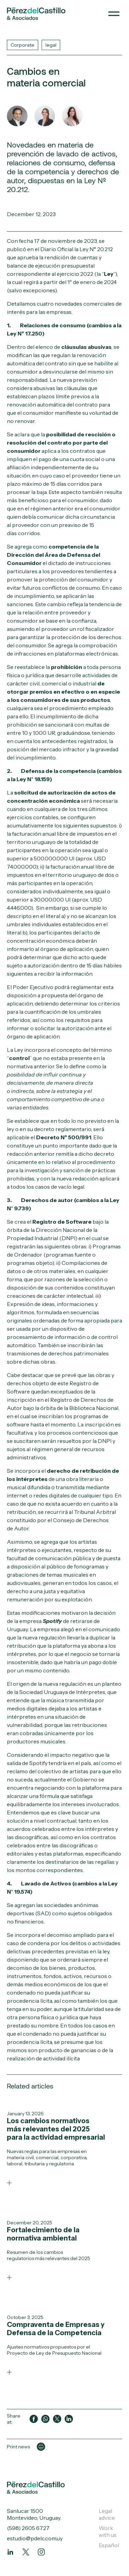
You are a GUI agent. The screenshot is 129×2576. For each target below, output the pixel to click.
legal (50, 45)
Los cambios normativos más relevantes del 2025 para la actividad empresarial (56, 2129)
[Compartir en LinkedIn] (69, 2419)
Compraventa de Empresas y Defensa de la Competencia (56, 2328)
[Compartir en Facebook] (34, 2419)
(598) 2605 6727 (28, 2528)
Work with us (108, 2531)
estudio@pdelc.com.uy (35, 2538)
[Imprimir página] (41, 2447)
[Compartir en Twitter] (57, 2419)
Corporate (22, 45)
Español (109, 2545)
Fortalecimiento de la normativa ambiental (43, 2234)
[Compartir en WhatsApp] (45, 2419)
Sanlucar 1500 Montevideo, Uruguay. (34, 2514)
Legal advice (107, 2514)
